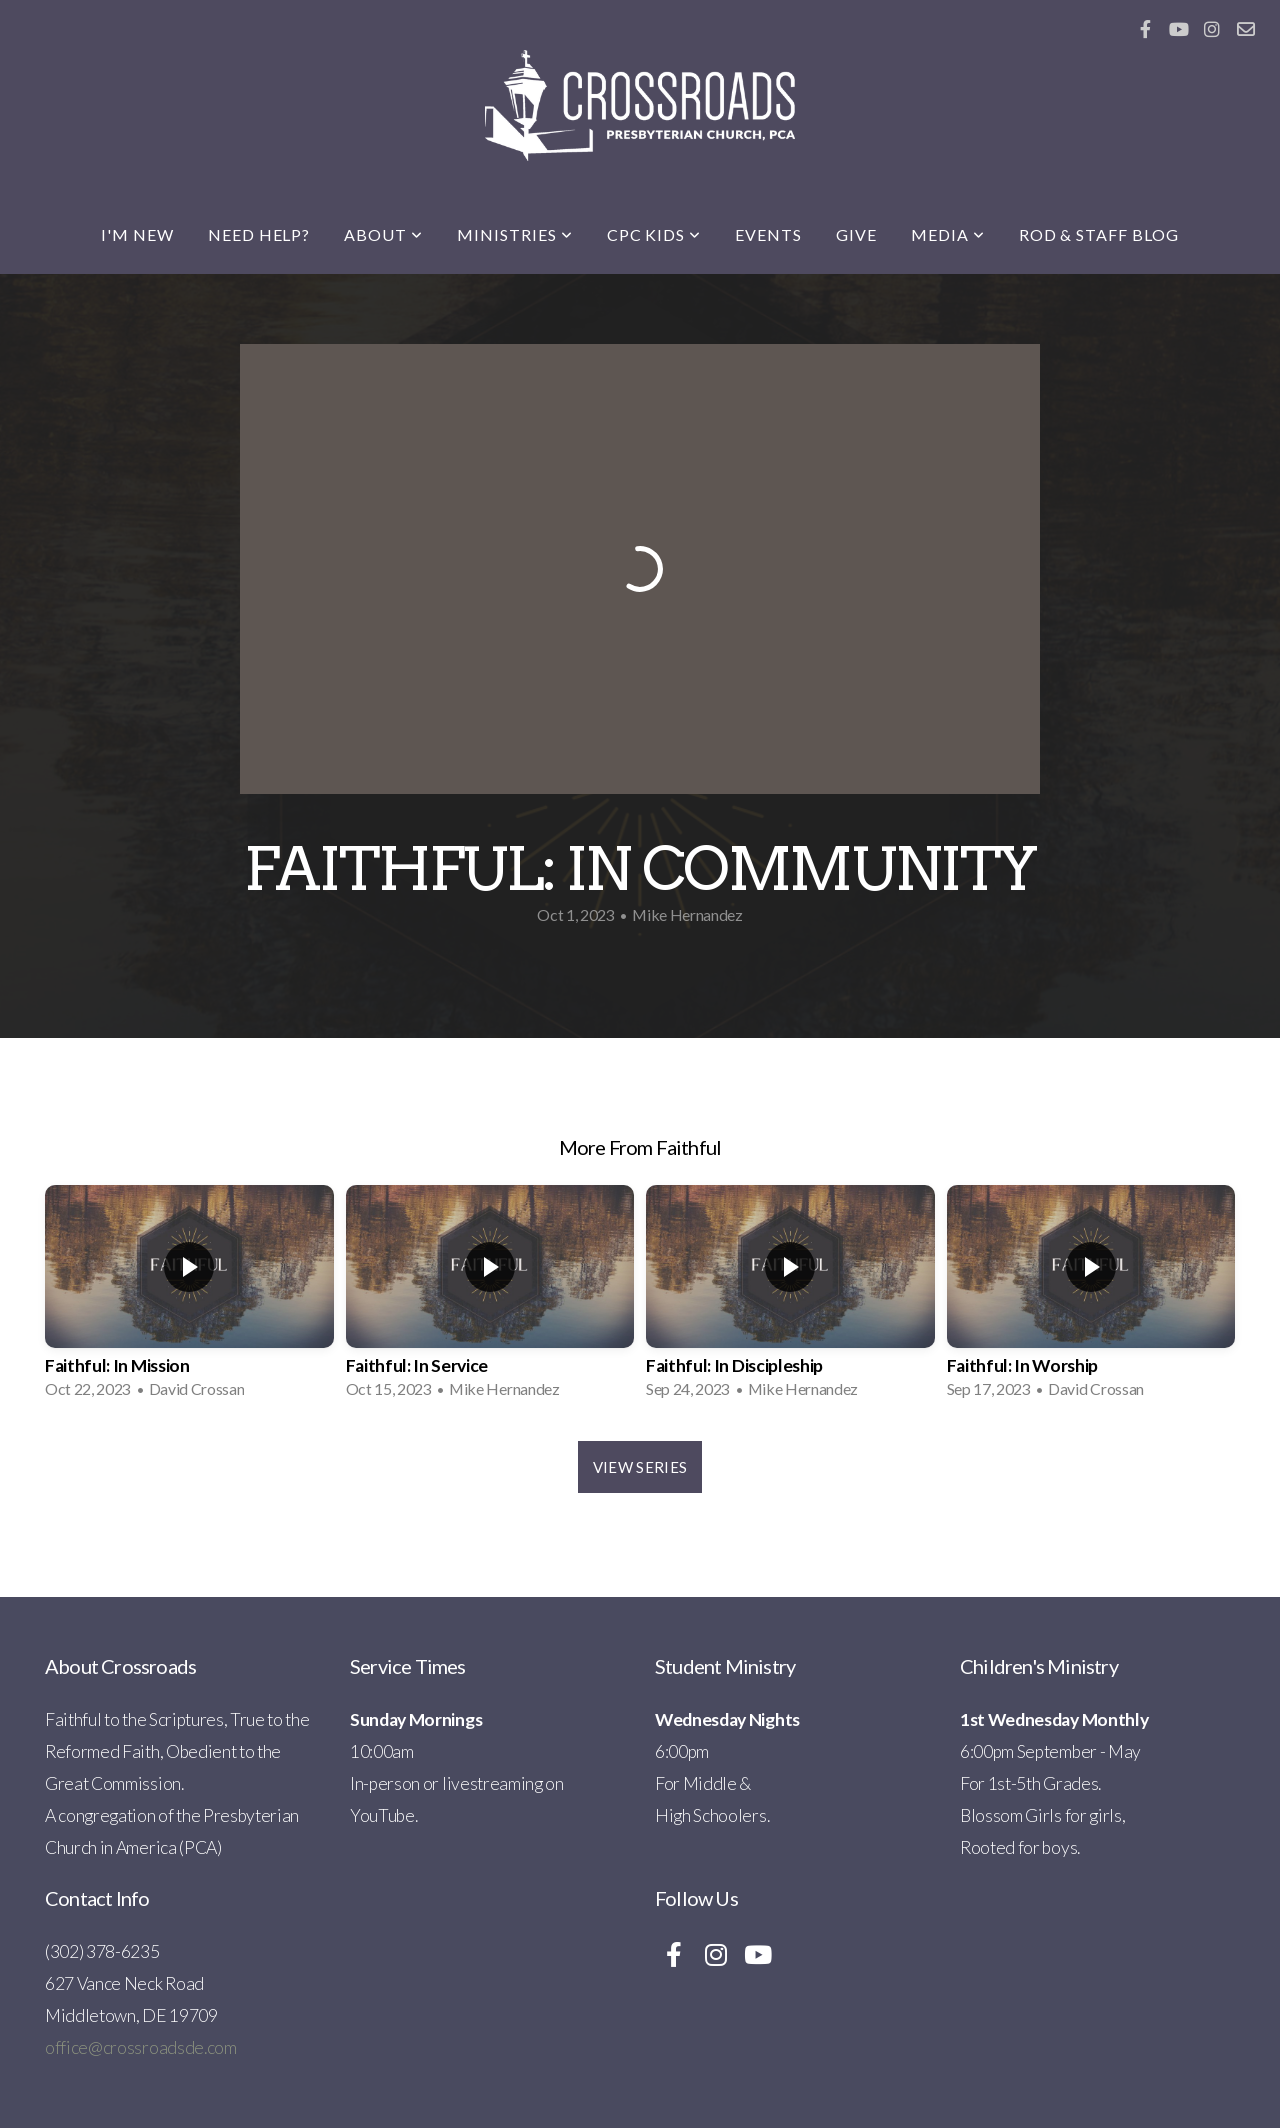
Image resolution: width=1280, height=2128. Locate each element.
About (383, 234)
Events (768, 234)
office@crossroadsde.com (141, 2047)
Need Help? (259, 234)
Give (856, 234)
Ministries (515, 234)
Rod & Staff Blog (1099, 234)
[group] (189, 1298)
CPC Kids (654, 234)
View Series (640, 1467)
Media (948, 234)
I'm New (137, 234)
